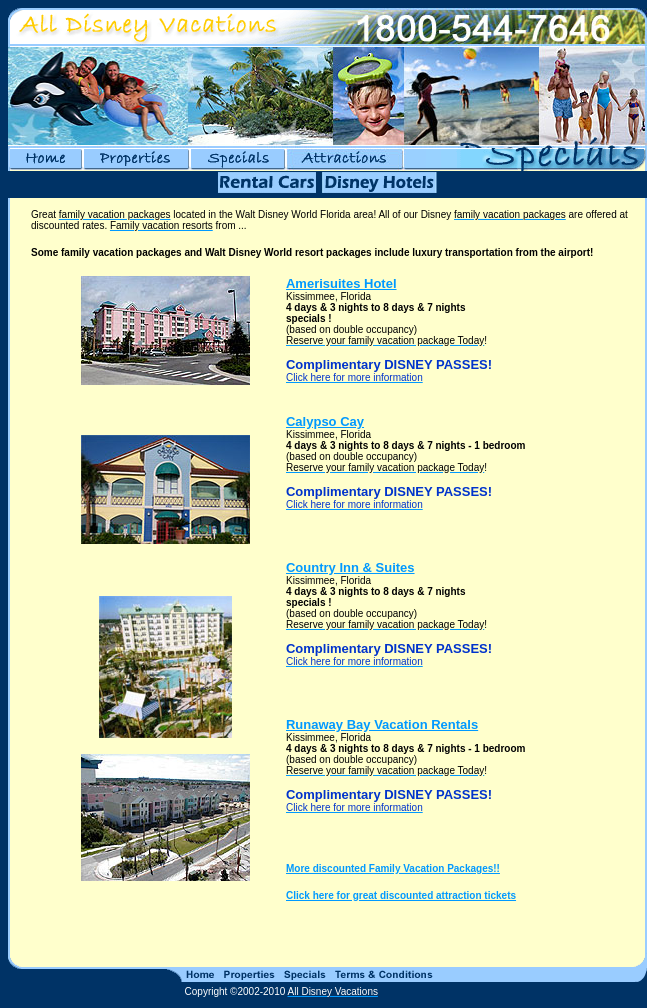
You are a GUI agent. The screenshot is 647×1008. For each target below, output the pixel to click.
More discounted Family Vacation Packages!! (393, 868)
